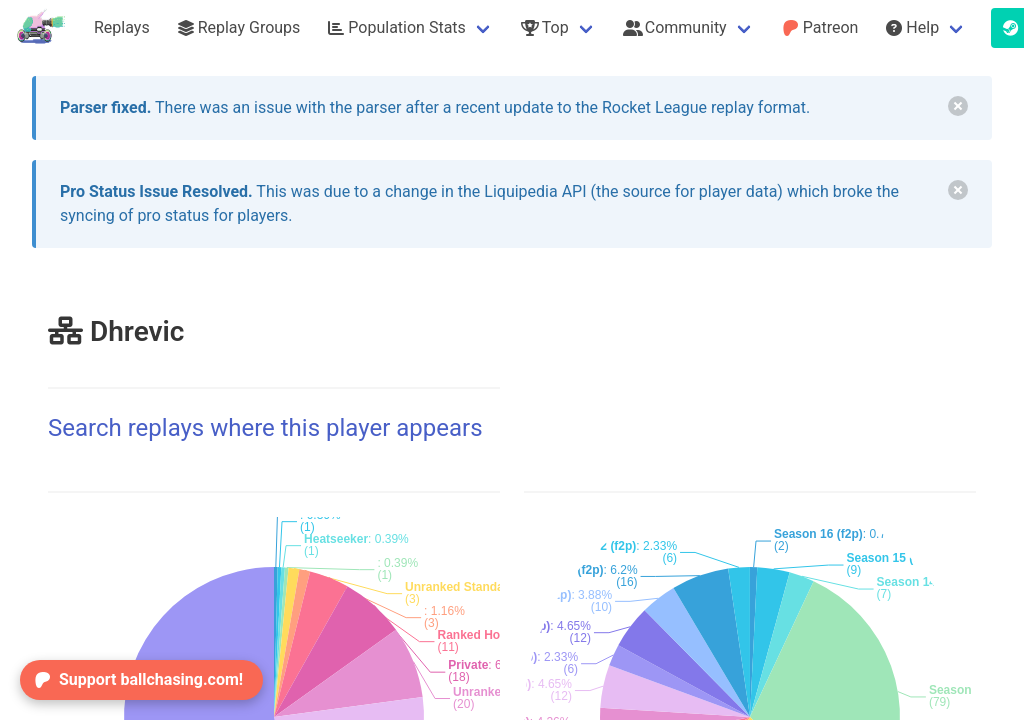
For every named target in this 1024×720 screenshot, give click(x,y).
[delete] (958, 106)
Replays (122, 27)
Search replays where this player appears (265, 428)
